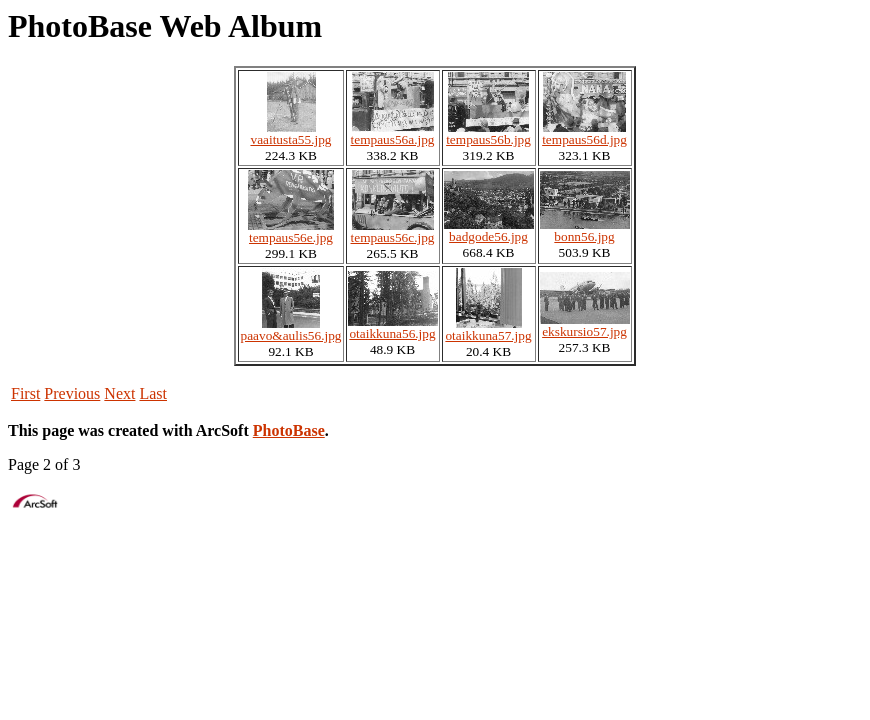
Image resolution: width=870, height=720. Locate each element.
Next (119, 393)
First (25, 393)
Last (153, 393)
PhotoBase (289, 430)
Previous (72, 393)
